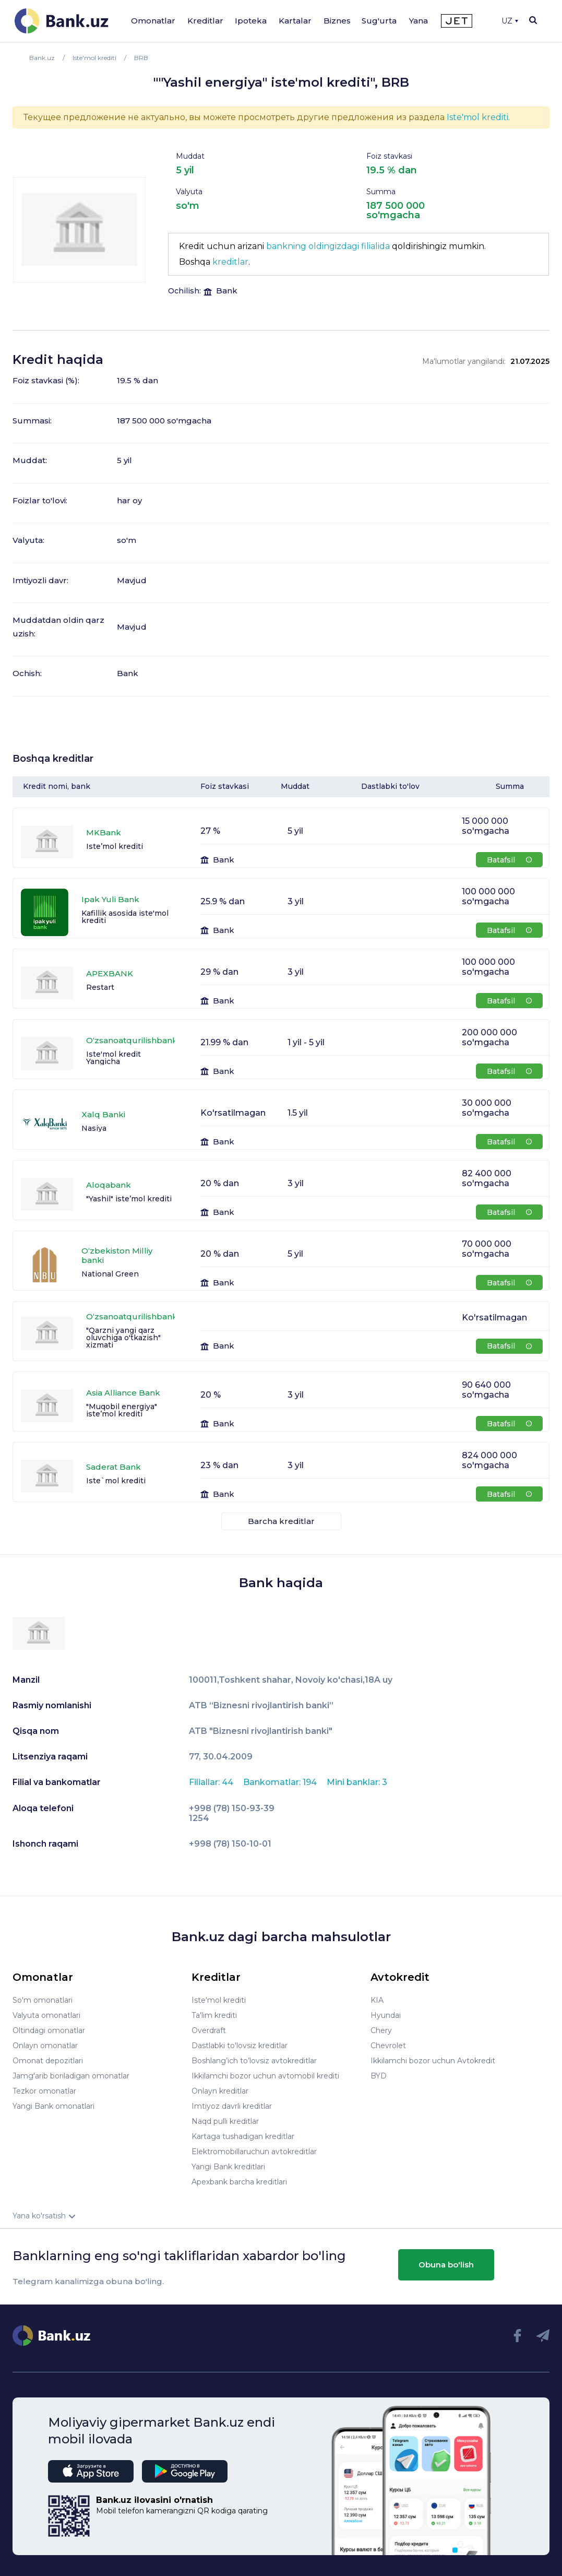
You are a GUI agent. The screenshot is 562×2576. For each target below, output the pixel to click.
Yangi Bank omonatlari (53, 2106)
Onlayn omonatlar (45, 2045)
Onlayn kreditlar (220, 2091)
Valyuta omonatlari (46, 2015)
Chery (381, 2030)
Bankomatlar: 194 (281, 1782)
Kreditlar (205, 21)
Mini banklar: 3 (357, 1782)
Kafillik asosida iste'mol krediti (125, 916)
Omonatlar (153, 21)
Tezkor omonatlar (44, 2091)
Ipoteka (251, 21)
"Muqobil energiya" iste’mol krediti (121, 1410)
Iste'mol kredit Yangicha (113, 1057)
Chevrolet (388, 2045)
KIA (377, 2000)
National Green (110, 1274)
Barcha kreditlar (281, 1521)
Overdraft (209, 2030)
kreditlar (230, 262)
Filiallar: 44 (212, 1782)
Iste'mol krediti (477, 117)
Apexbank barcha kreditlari (239, 2182)
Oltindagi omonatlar (49, 2030)
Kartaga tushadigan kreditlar (243, 2136)
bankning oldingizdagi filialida (328, 246)
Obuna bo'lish (446, 2265)
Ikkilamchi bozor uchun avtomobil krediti (265, 2076)
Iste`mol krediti (116, 1480)
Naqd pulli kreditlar (225, 2121)
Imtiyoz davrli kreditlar (232, 2106)
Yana (418, 21)
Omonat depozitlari (48, 2060)
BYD (378, 2076)
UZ (509, 21)
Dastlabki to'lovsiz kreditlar (240, 2045)
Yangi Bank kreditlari (228, 2166)
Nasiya (93, 1128)
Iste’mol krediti (114, 846)
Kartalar (295, 21)
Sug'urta (379, 21)
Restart (100, 987)
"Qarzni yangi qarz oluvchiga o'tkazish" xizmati (123, 1338)
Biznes (337, 21)
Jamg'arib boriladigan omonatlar (71, 2076)
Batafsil (509, 860)
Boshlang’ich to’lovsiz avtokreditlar (254, 2060)
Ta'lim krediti (214, 2015)
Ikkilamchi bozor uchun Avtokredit (432, 2060)
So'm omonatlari (43, 2000)
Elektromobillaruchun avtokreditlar (254, 2151)
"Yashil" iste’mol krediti (129, 1198)
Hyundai (385, 2015)
